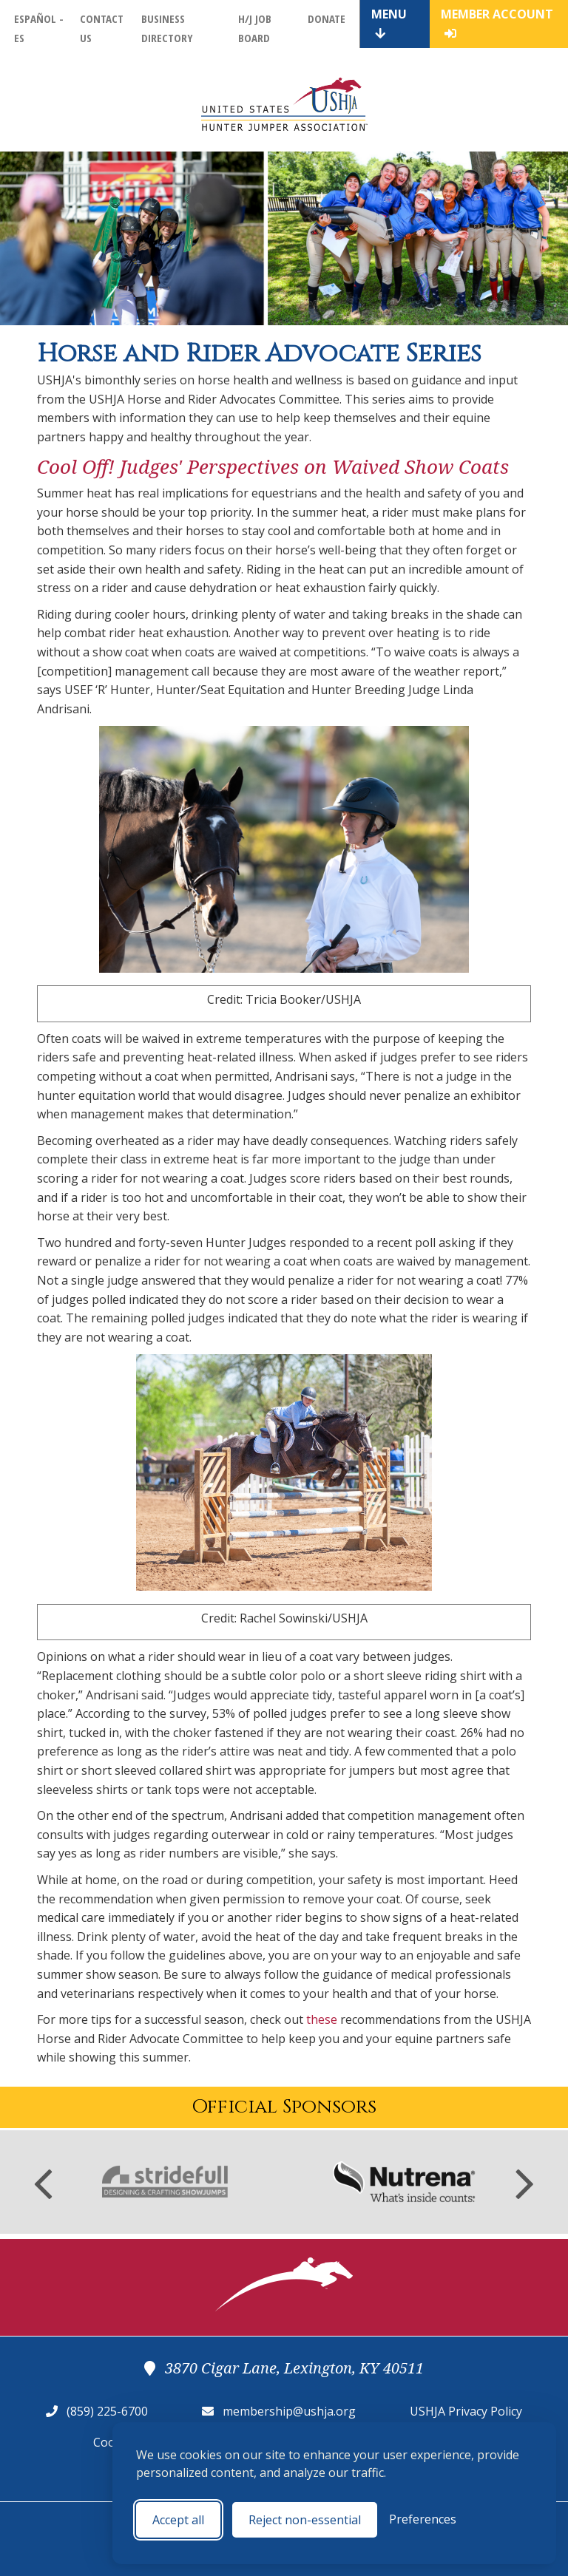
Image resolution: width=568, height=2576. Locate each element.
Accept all (178, 2520)
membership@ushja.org (289, 2411)
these (321, 2019)
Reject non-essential (304, 2520)
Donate (326, 18)
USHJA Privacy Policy (466, 2411)
